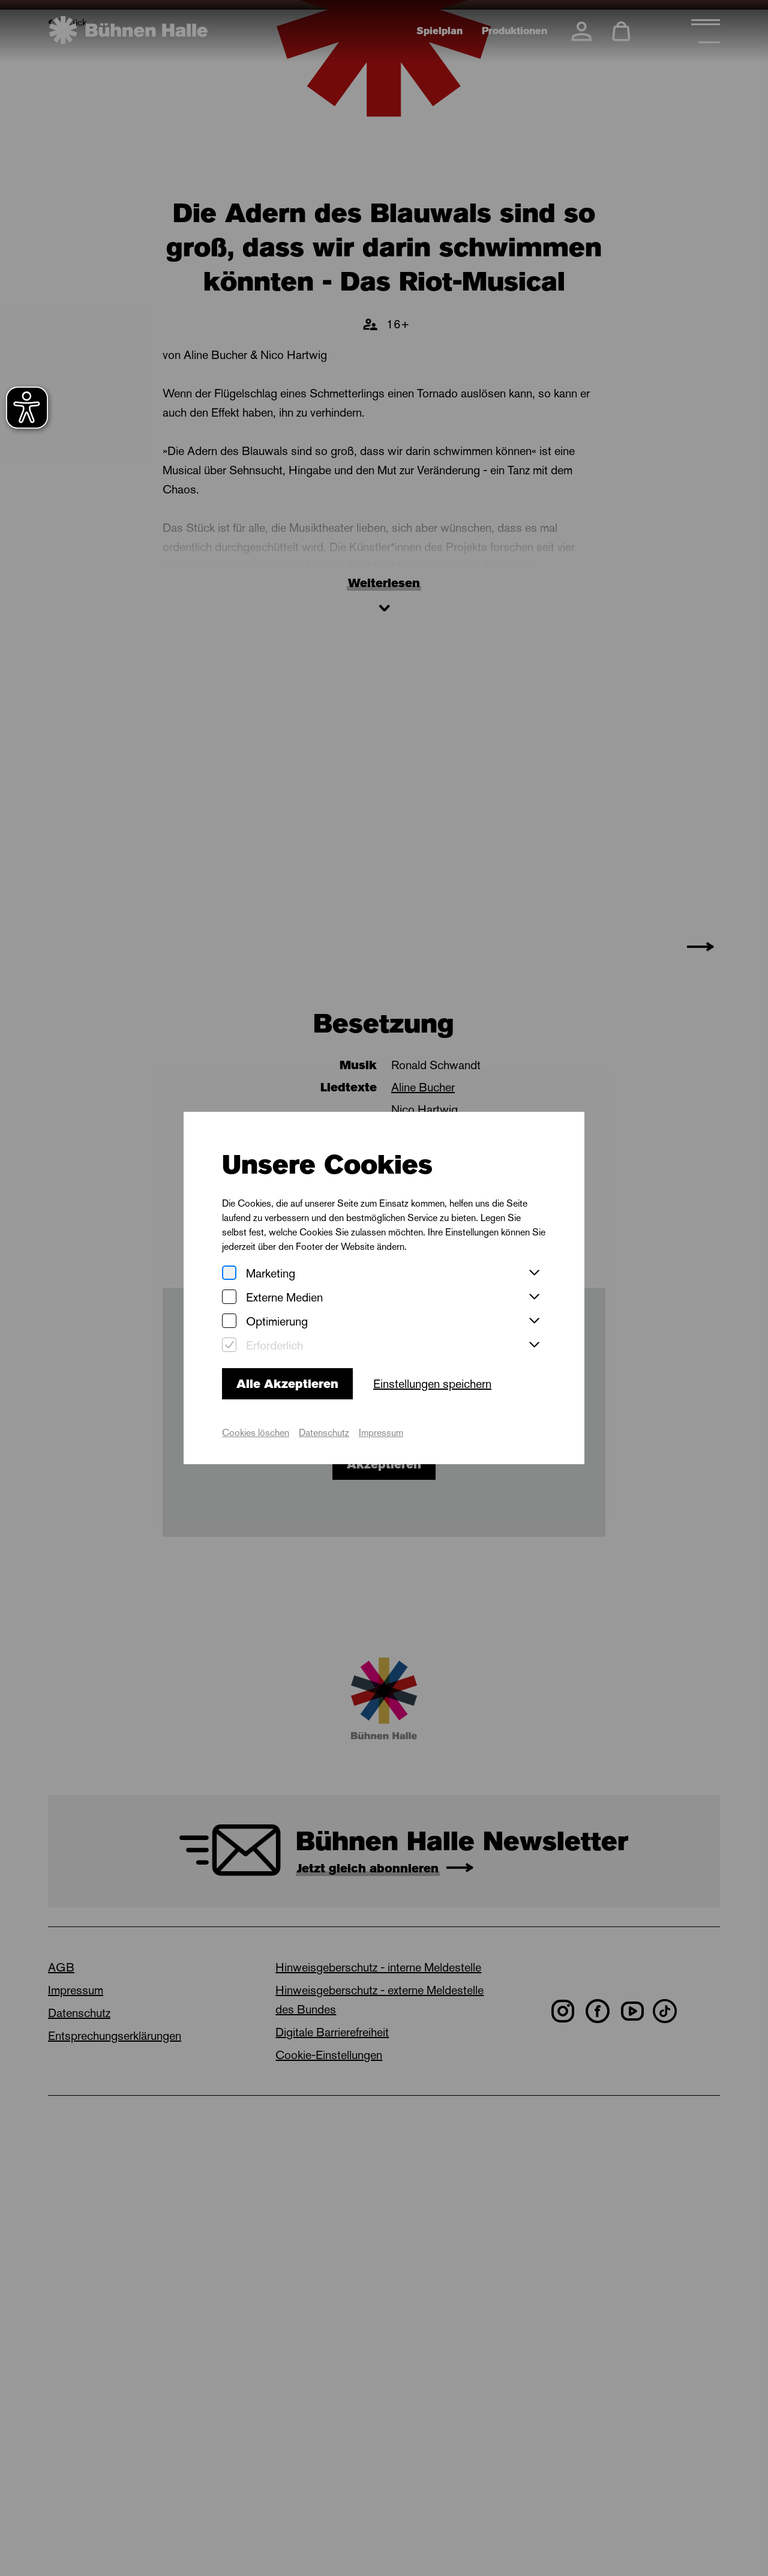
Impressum (381, 1432)
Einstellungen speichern (432, 1384)
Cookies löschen (255, 1432)
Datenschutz (324, 1432)
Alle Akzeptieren (287, 1384)
